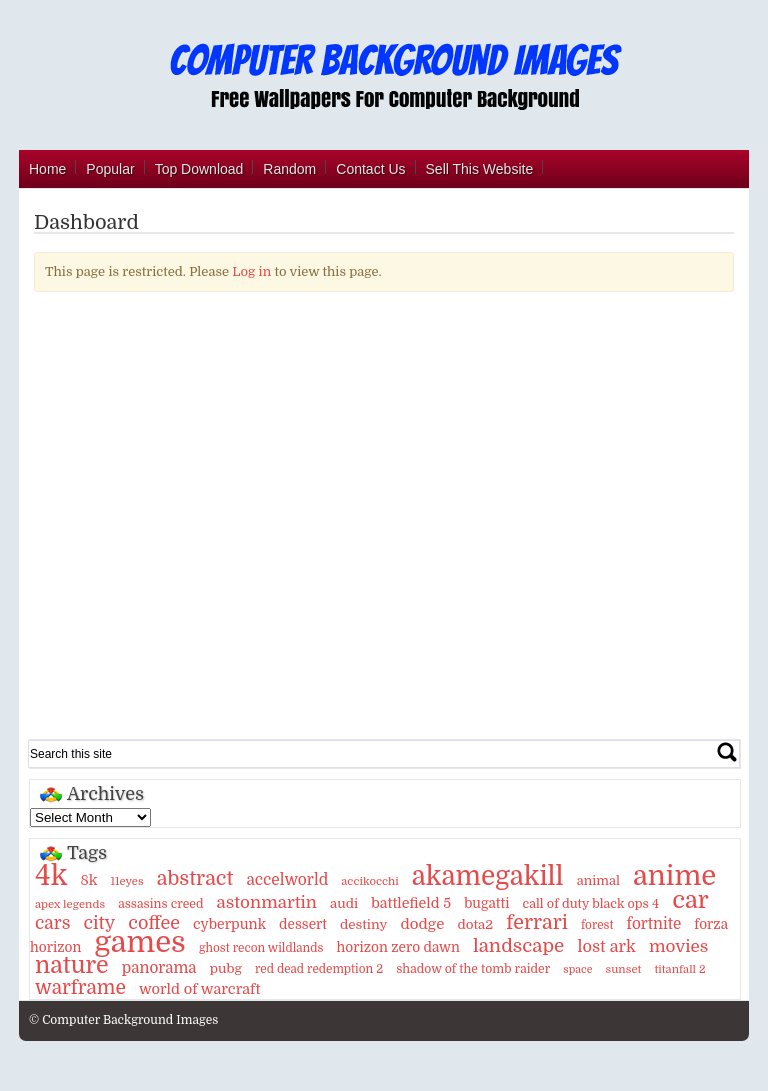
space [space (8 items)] (577, 969)
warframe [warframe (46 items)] (80, 988)
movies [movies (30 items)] (679, 946)
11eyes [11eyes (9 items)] (126, 881)
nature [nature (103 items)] (72, 965)
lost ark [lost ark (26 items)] (606, 946)
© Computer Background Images (123, 1020)
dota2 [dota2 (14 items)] (475, 924)
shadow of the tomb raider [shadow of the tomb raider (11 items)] (473, 969)
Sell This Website (480, 169)
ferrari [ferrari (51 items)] (537, 922)
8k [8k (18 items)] (88, 880)
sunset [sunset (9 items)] (624, 969)
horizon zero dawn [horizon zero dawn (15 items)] (397, 947)
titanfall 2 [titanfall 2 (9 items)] (679, 969)
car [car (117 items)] (690, 900)
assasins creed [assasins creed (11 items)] (160, 904)
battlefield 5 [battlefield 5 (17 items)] (411, 903)
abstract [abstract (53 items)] (195, 878)
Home (47, 169)
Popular (110, 169)
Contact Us (370, 169)
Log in (251, 271)
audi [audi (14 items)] (344, 903)
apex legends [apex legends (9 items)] (70, 904)
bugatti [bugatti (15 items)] (486, 903)
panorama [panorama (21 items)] (159, 968)
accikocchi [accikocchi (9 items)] (369, 881)
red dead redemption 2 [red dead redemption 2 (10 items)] (319, 969)
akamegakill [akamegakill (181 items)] (488, 876)
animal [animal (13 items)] (598, 880)
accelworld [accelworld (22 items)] (287, 880)
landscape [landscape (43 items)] (518, 946)
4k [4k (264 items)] (51, 876)
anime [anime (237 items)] (674, 876)
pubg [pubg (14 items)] (226, 968)
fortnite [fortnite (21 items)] (654, 924)
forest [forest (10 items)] (597, 925)
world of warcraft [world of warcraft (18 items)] (199, 989)
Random (289, 169)
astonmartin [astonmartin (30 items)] (267, 902)
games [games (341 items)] (139, 942)
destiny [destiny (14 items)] (363, 924)
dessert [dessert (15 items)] (303, 924)
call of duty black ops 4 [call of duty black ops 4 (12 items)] (590, 904)
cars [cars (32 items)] (52, 923)
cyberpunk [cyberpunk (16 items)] (229, 924)
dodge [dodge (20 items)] (422, 924)
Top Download (199, 169)
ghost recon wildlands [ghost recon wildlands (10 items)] (261, 948)
